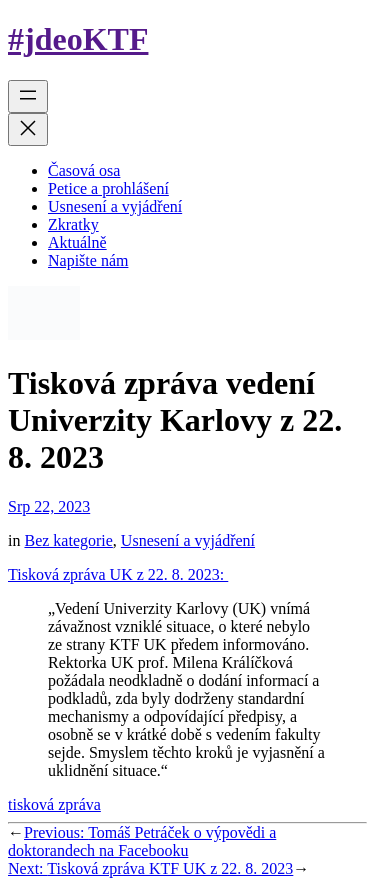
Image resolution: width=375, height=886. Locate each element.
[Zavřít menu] (28, 129)
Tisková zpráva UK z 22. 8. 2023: (118, 574)
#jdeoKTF (78, 39)
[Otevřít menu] (28, 96)
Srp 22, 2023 (49, 506)
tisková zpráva (54, 804)
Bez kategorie (68, 540)
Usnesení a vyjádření (188, 540)
